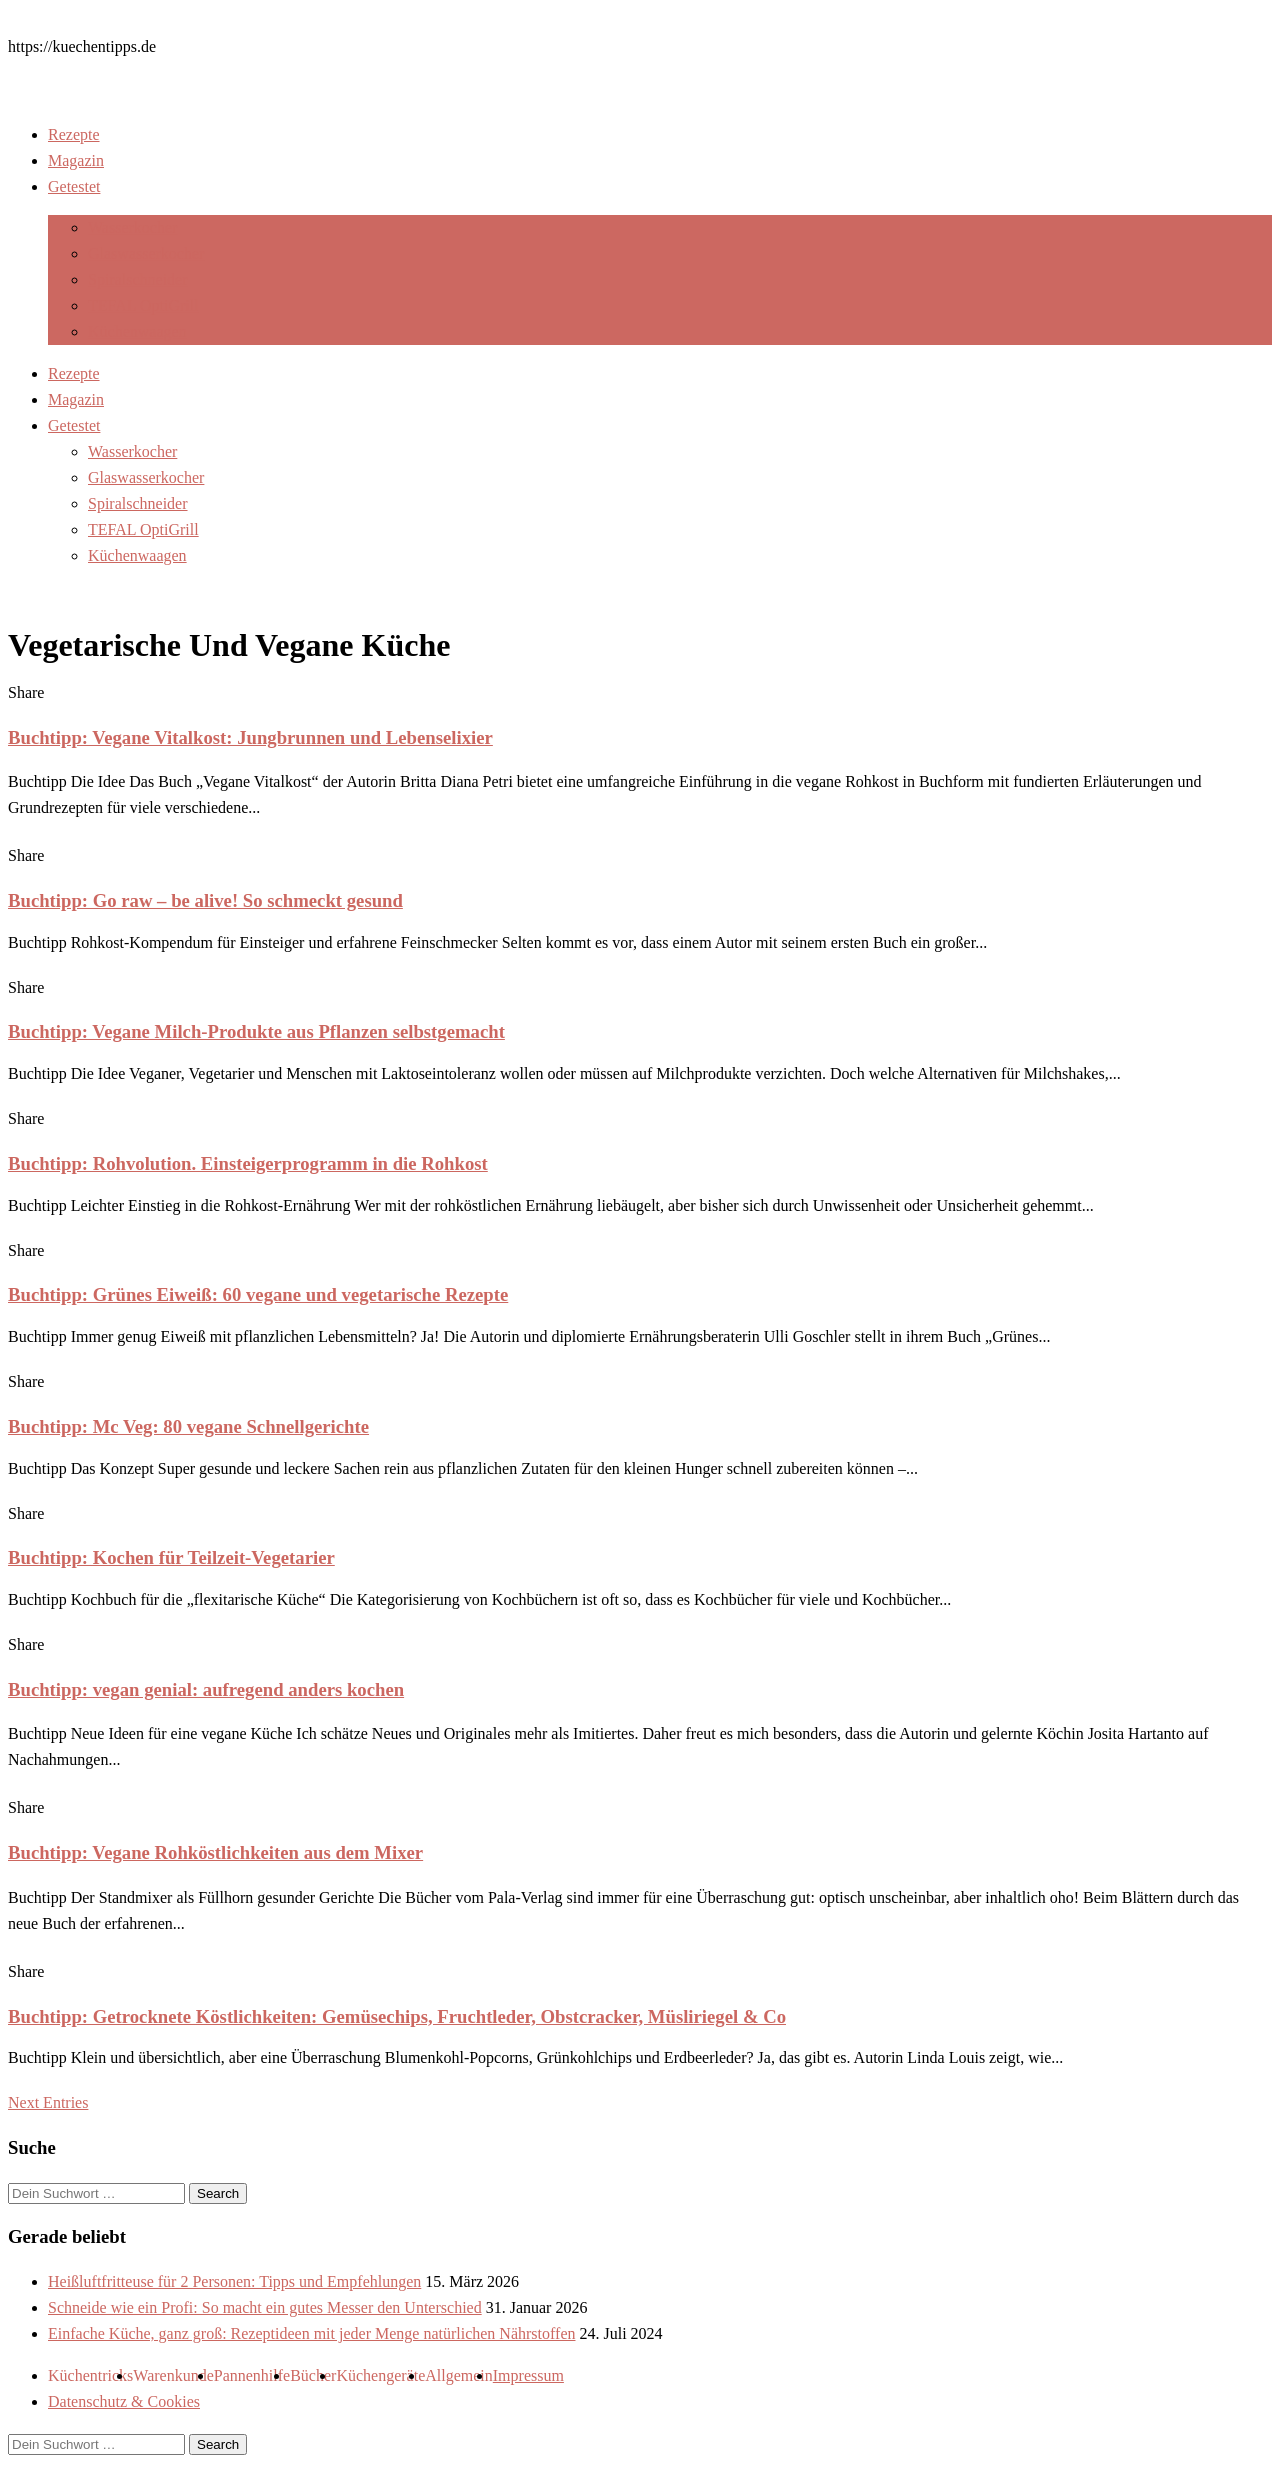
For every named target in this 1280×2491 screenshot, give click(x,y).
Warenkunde (173, 2375)
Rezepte (74, 134)
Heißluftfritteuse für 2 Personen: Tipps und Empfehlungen (234, 2281)
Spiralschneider (138, 279)
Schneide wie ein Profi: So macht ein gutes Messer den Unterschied (265, 2307)
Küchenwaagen (137, 331)
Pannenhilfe (252, 2375)
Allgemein (459, 2375)
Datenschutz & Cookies (124, 2401)
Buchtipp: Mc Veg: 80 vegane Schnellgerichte (188, 1426)
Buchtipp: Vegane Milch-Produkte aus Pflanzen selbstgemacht (256, 1031)
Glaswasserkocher (146, 253)
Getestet (74, 186)
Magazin (76, 160)
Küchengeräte (380, 2375)
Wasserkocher (132, 227)
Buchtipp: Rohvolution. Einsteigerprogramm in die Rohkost (248, 1163)
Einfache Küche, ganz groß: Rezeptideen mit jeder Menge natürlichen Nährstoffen (312, 2333)
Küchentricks (90, 2375)
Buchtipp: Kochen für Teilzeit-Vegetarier (171, 1557)
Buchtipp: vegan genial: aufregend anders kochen (206, 1689)
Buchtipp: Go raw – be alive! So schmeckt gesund (205, 900)
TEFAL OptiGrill (143, 305)
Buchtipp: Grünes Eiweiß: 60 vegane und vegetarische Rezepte (258, 1294)
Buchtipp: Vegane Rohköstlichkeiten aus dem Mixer (215, 1852)
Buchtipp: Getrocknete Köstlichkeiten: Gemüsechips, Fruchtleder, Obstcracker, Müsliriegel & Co (397, 2016)
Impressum (528, 2375)
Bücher (313, 2375)
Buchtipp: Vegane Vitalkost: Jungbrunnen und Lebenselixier (250, 737)
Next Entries (48, 2102)
